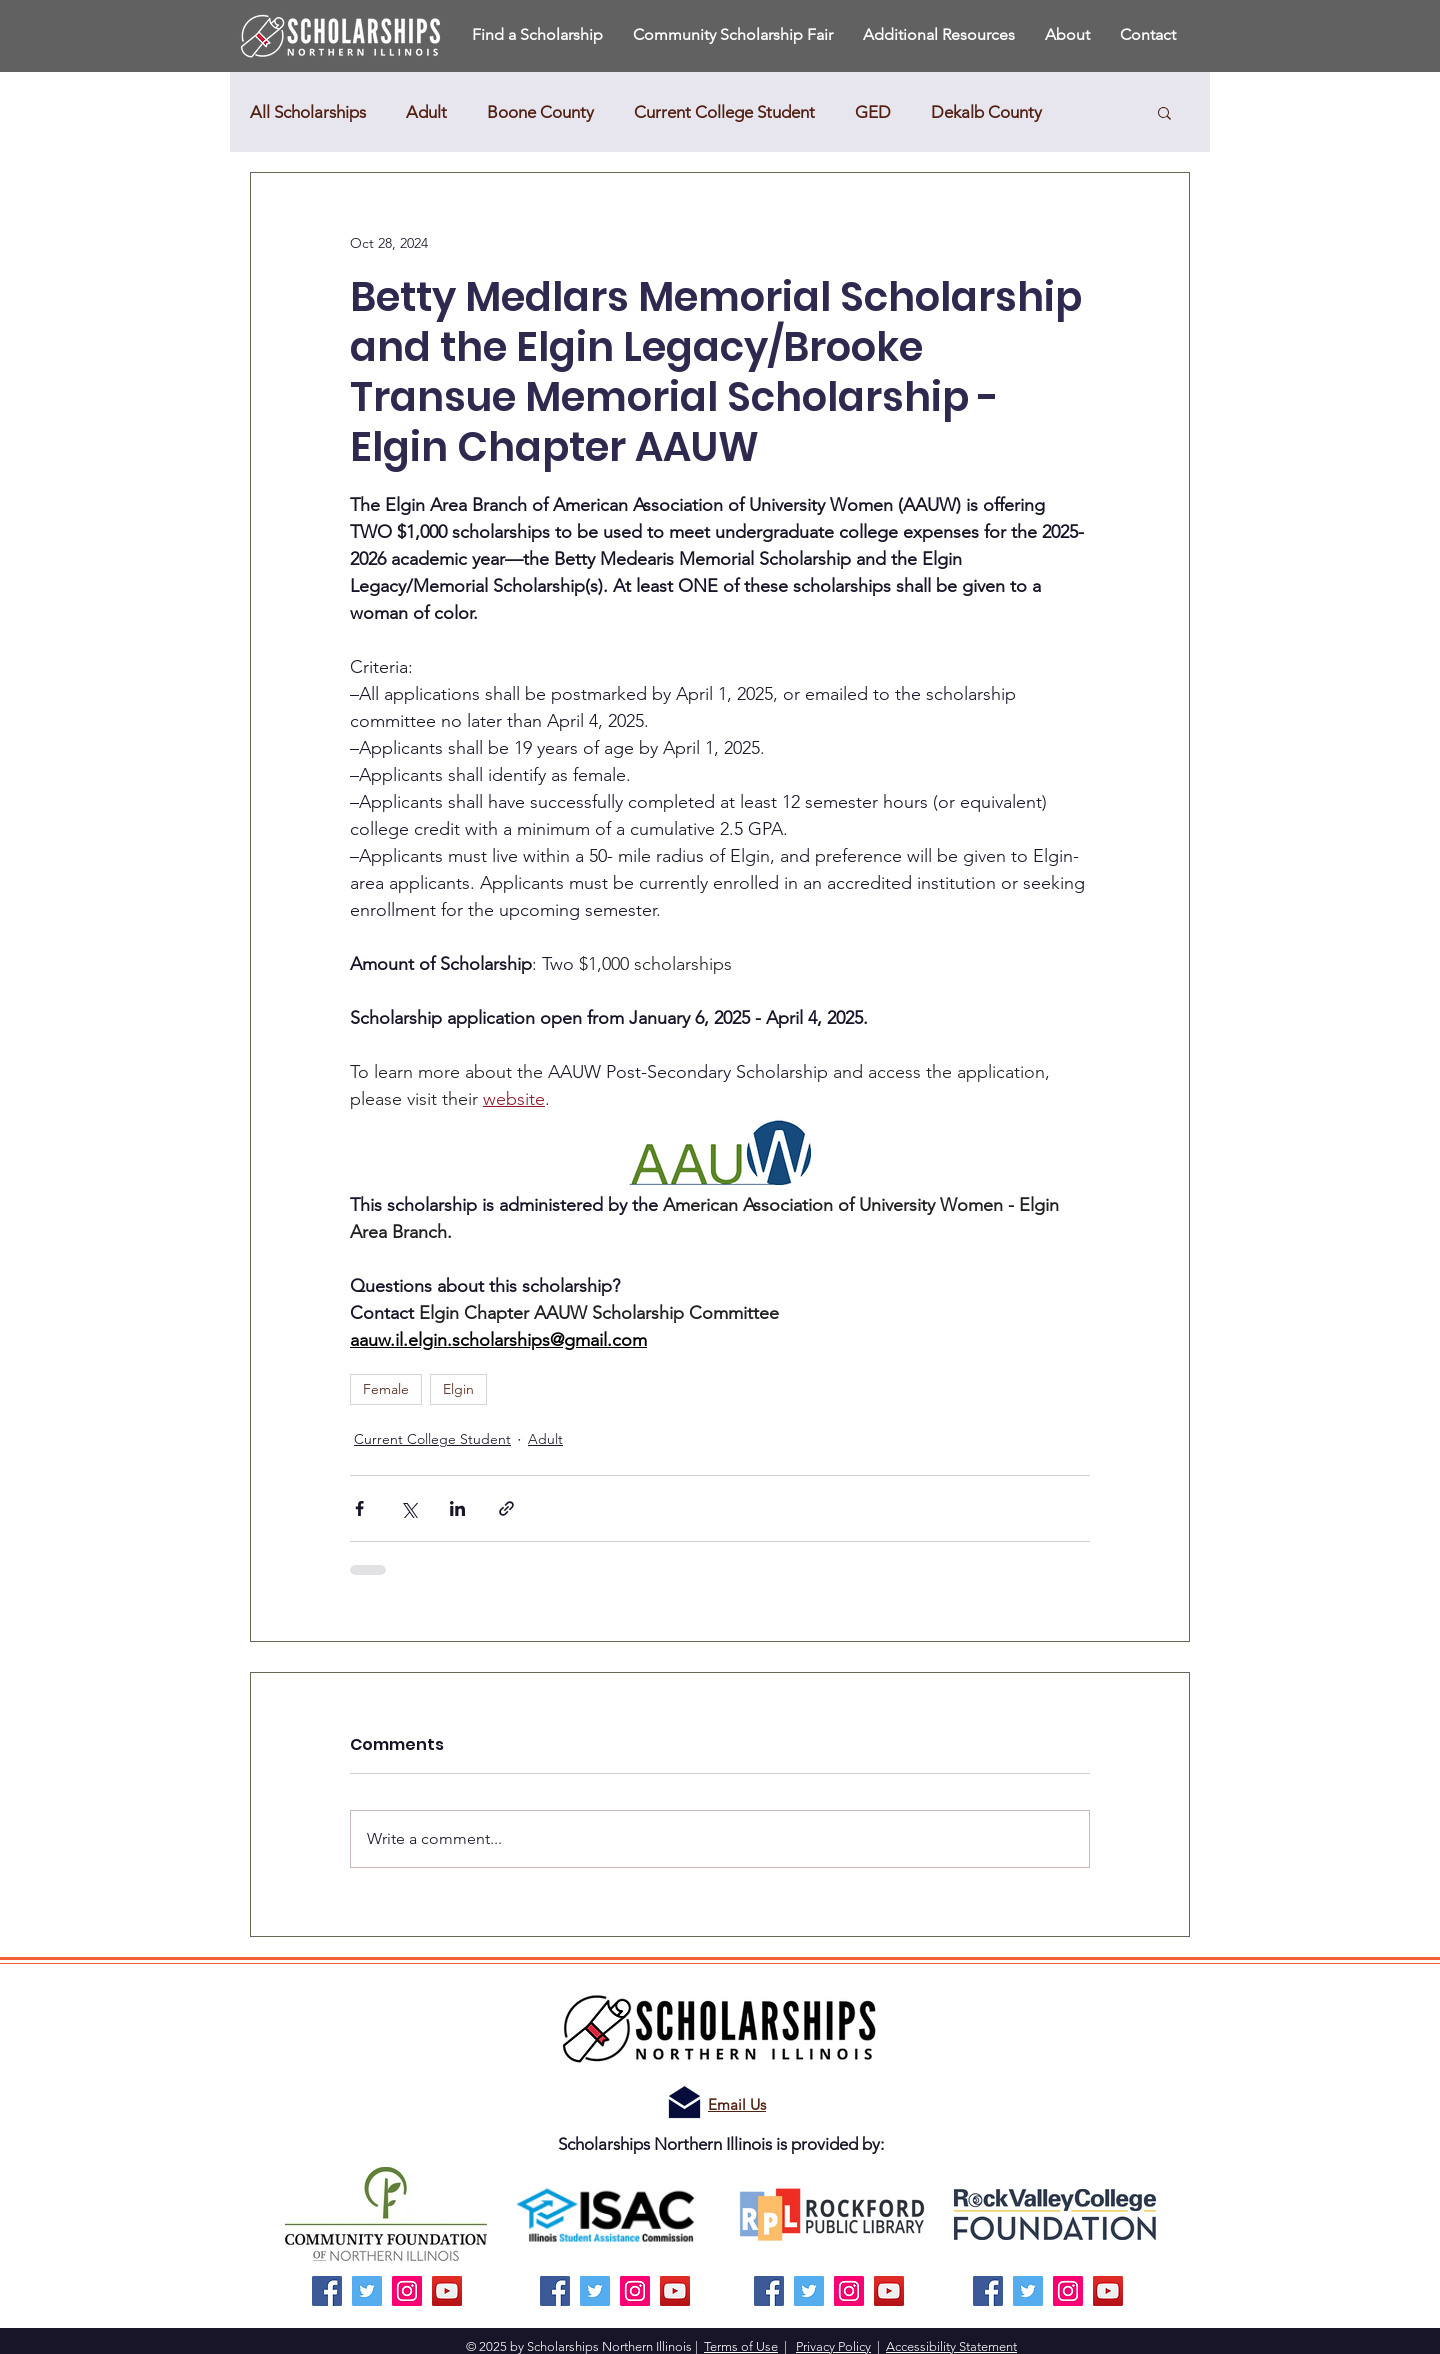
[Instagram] (407, 2291)
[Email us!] (684, 2102)
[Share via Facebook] (359, 1508)
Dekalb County (986, 112)
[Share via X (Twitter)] (408, 1508)
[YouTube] (447, 2291)
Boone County (540, 112)
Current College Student (724, 112)
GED (873, 112)
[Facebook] (327, 2291)
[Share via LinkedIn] (457, 1508)
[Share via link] (506, 1508)
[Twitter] (367, 2291)
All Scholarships (308, 112)
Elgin (458, 1389)
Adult (426, 112)
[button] (1067, 34)
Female (386, 1389)
